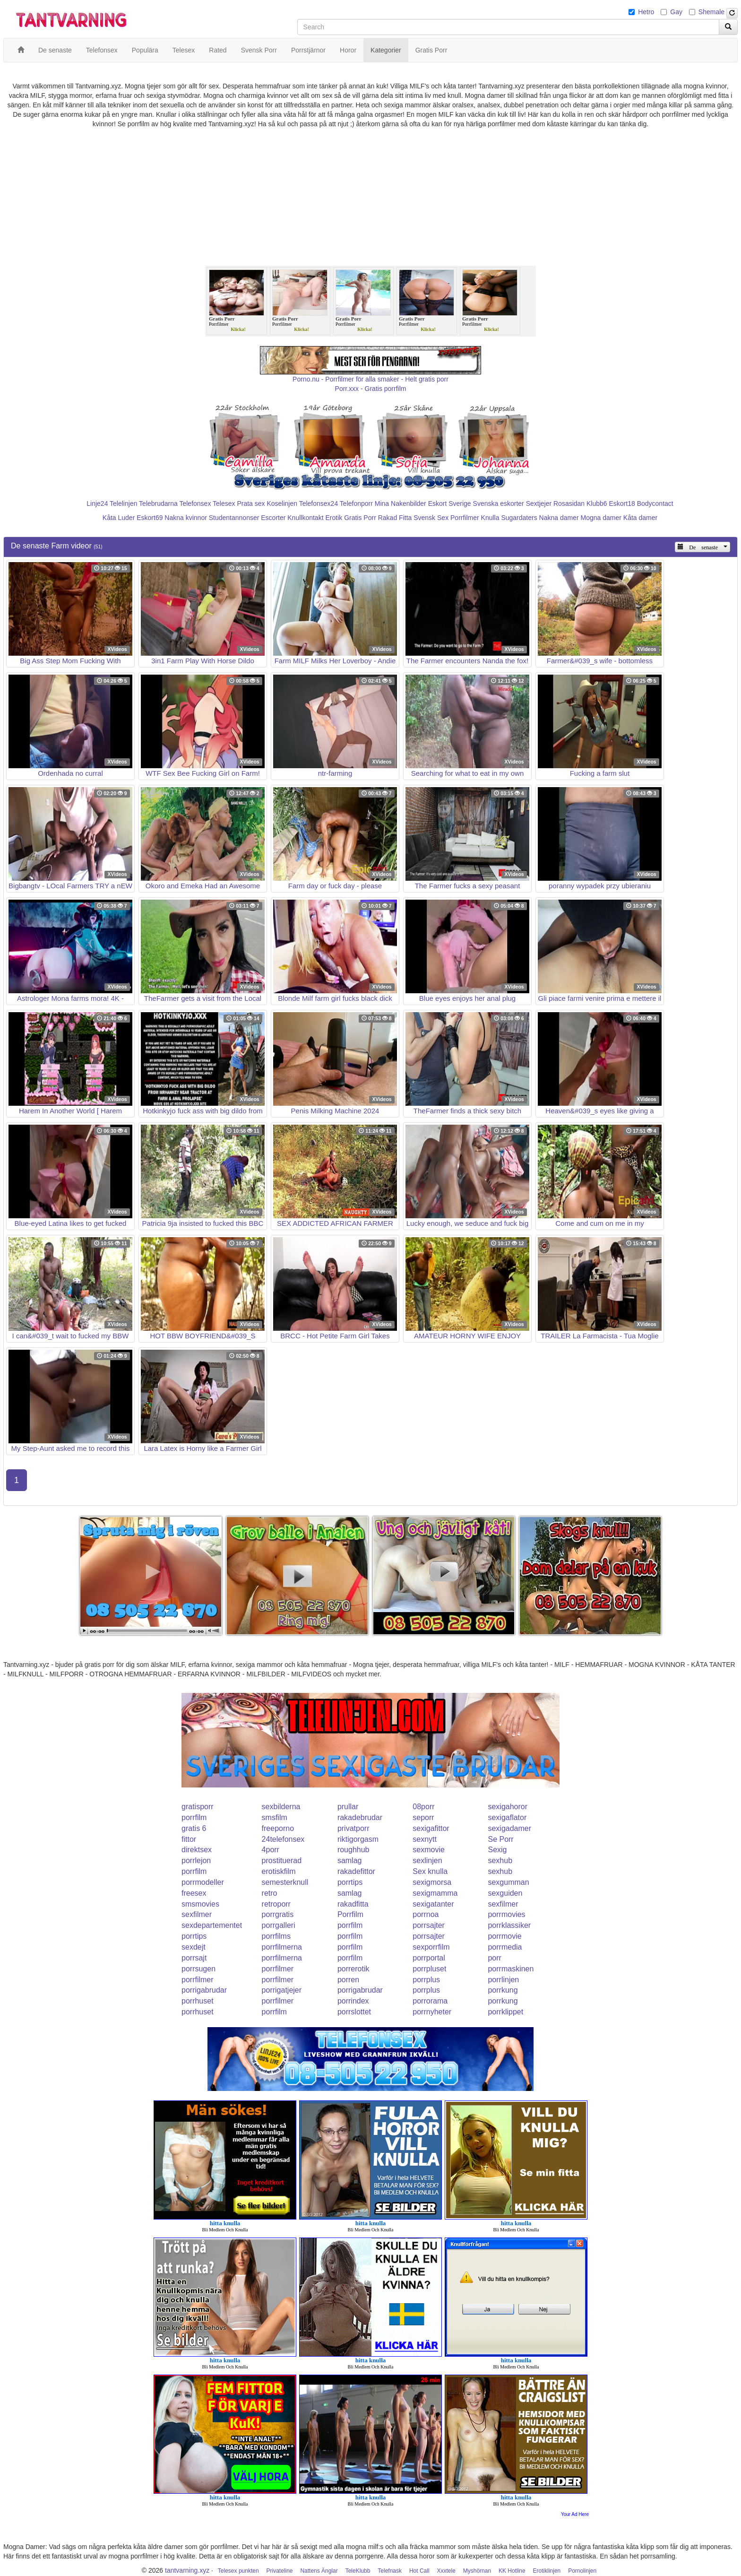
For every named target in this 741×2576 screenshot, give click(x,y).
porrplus (426, 1980)
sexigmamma (435, 1893)
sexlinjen (427, 1860)
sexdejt (193, 1947)
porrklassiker (509, 1925)
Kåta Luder (119, 517)
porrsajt (194, 1958)
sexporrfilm (431, 1947)
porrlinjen (503, 1980)
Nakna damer (559, 517)
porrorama (430, 2001)
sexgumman (508, 1882)
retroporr (276, 1904)
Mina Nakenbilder (400, 503)
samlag (349, 1860)
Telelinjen (123, 503)
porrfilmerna (282, 1947)
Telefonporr (356, 503)
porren (348, 1980)
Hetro (646, 12)
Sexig (497, 1850)
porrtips (349, 1882)
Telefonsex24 (318, 503)
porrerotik (353, 1969)
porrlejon (196, 1860)
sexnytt (425, 1839)
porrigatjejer (282, 1990)
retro (269, 1893)
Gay (676, 12)
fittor (188, 1839)
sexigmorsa (432, 1882)
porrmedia (505, 1947)
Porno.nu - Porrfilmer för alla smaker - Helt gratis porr (370, 379)
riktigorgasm (358, 1839)
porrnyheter (432, 2012)
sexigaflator (507, 1817)
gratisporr (197, 1807)
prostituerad (282, 1860)
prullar (347, 1807)
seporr (423, 1817)
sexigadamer (509, 1828)
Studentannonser (234, 517)
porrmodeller (202, 1882)
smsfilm (274, 1817)
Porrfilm (350, 1914)
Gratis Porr (360, 517)
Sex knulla (430, 1871)
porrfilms (276, 1936)
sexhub (500, 1860)
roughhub (353, 1850)
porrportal (429, 1958)
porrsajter (429, 1925)
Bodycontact (655, 503)
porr (494, 1958)
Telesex (224, 503)
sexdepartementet (211, 1925)
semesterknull (285, 1882)
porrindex (353, 2001)
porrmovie (504, 1936)
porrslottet (354, 2012)
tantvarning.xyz (187, 2570)
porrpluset (429, 1969)
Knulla (490, 517)
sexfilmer (503, 1904)
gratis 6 (193, 1828)
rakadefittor (356, 1871)
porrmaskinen (511, 1969)
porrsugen (198, 1969)
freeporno (278, 1828)
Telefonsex (195, 503)
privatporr (353, 1828)
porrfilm (194, 1817)
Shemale (711, 12)
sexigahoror (507, 1807)
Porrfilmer (464, 517)
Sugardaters (519, 517)
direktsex (196, 1850)
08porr (423, 1807)
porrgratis (278, 1914)
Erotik (333, 517)
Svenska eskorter (498, 503)
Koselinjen (282, 503)
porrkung (502, 1990)
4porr (270, 1850)
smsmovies (200, 1904)
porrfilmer (278, 1969)
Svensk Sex (431, 517)
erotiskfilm (279, 1871)
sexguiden (505, 1893)
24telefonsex (283, 1839)
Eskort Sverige (449, 503)
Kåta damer (640, 517)
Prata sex (251, 503)
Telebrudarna (158, 503)
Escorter (273, 517)
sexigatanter (433, 1904)
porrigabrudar (204, 1990)
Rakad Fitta (395, 517)
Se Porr (500, 1839)
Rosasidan (569, 503)
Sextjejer (538, 503)
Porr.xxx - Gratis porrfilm (370, 388)
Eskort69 (150, 517)
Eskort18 (622, 503)
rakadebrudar (359, 1817)
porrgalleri (278, 1925)
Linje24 (97, 503)
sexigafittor (431, 1828)
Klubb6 (596, 503)
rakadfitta (353, 1904)
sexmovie (429, 1850)
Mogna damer (601, 517)
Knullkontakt (305, 517)
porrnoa (426, 1914)
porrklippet (505, 2012)
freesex (193, 1893)
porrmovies (506, 1914)
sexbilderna (281, 1807)
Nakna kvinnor (185, 517)
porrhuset (197, 2001)
